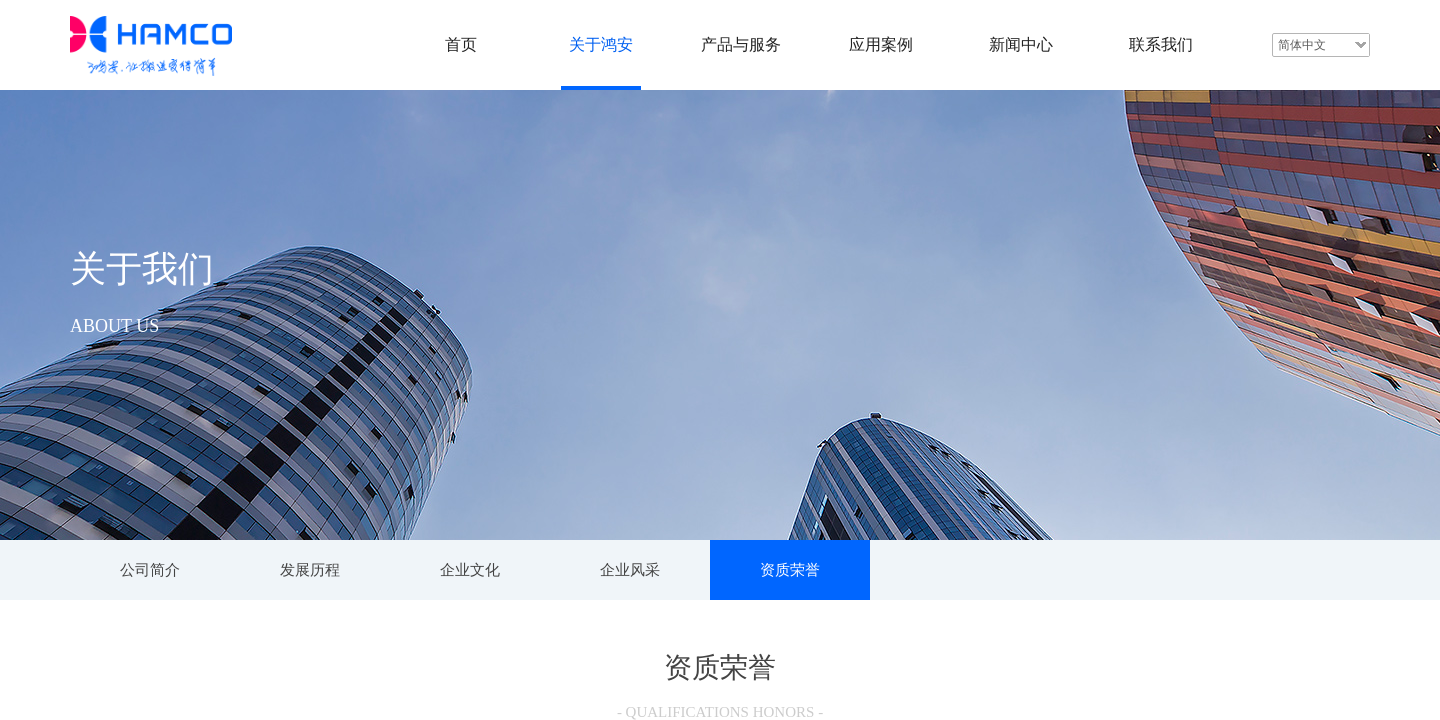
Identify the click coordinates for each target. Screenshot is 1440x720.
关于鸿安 (601, 44)
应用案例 (881, 44)
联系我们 (1161, 44)
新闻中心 (1021, 44)
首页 (461, 44)
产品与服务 (741, 44)
